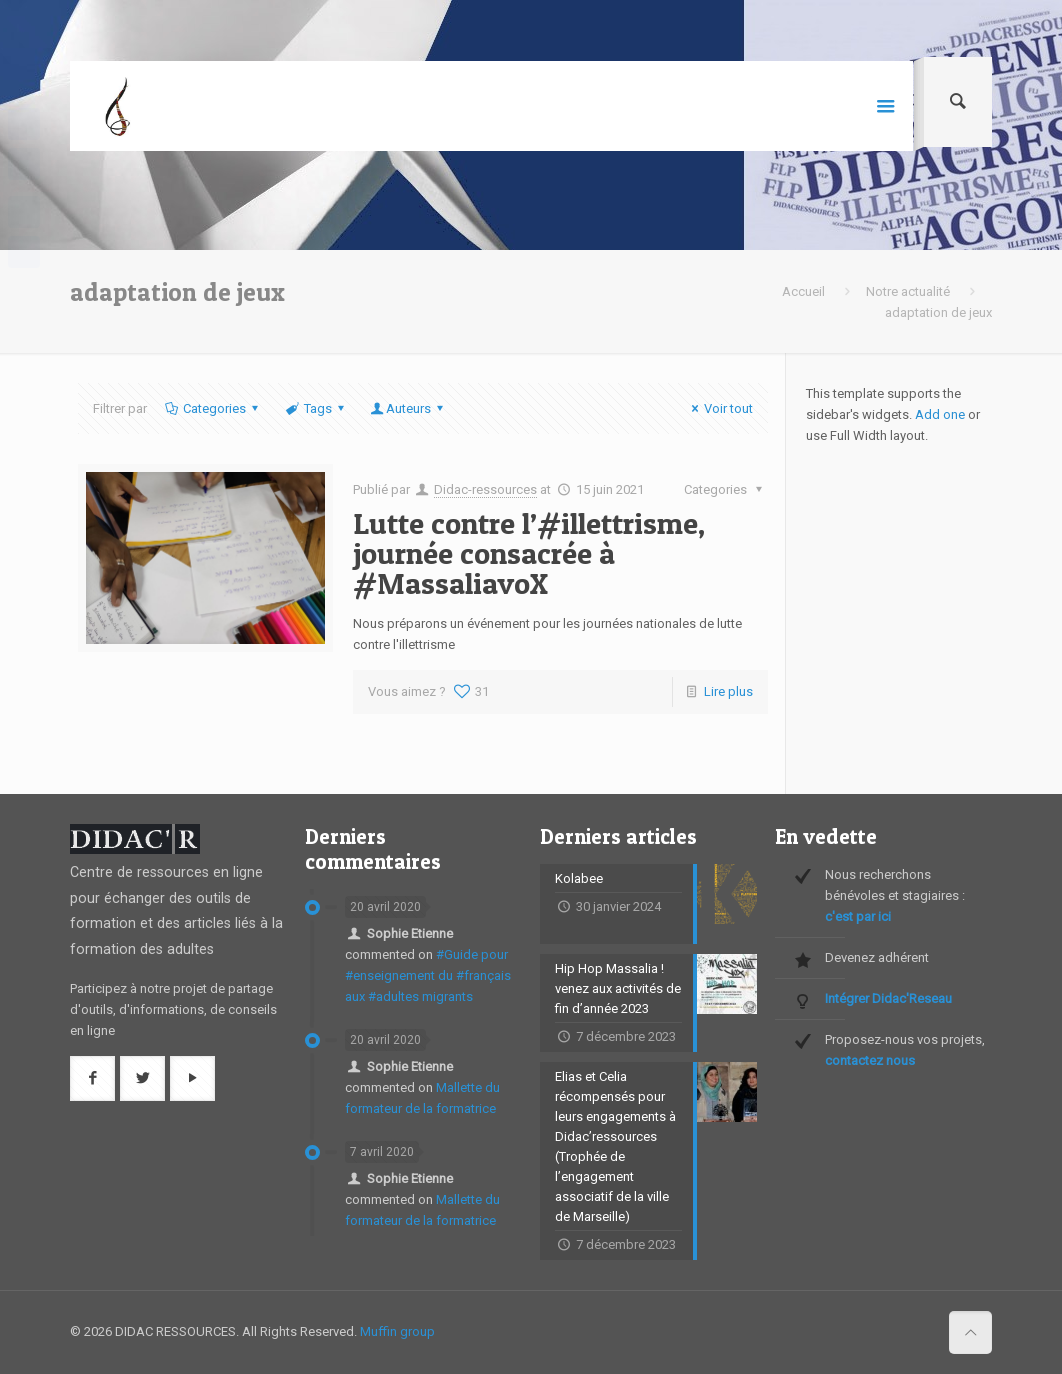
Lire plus (728, 691)
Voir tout (719, 408)
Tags (315, 408)
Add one (940, 414)
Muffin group (397, 1331)
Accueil (803, 291)
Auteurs (408, 408)
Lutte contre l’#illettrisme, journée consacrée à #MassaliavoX (529, 553)
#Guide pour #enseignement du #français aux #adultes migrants (428, 975)
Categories (213, 408)
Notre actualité (908, 291)
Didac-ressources (485, 489)
